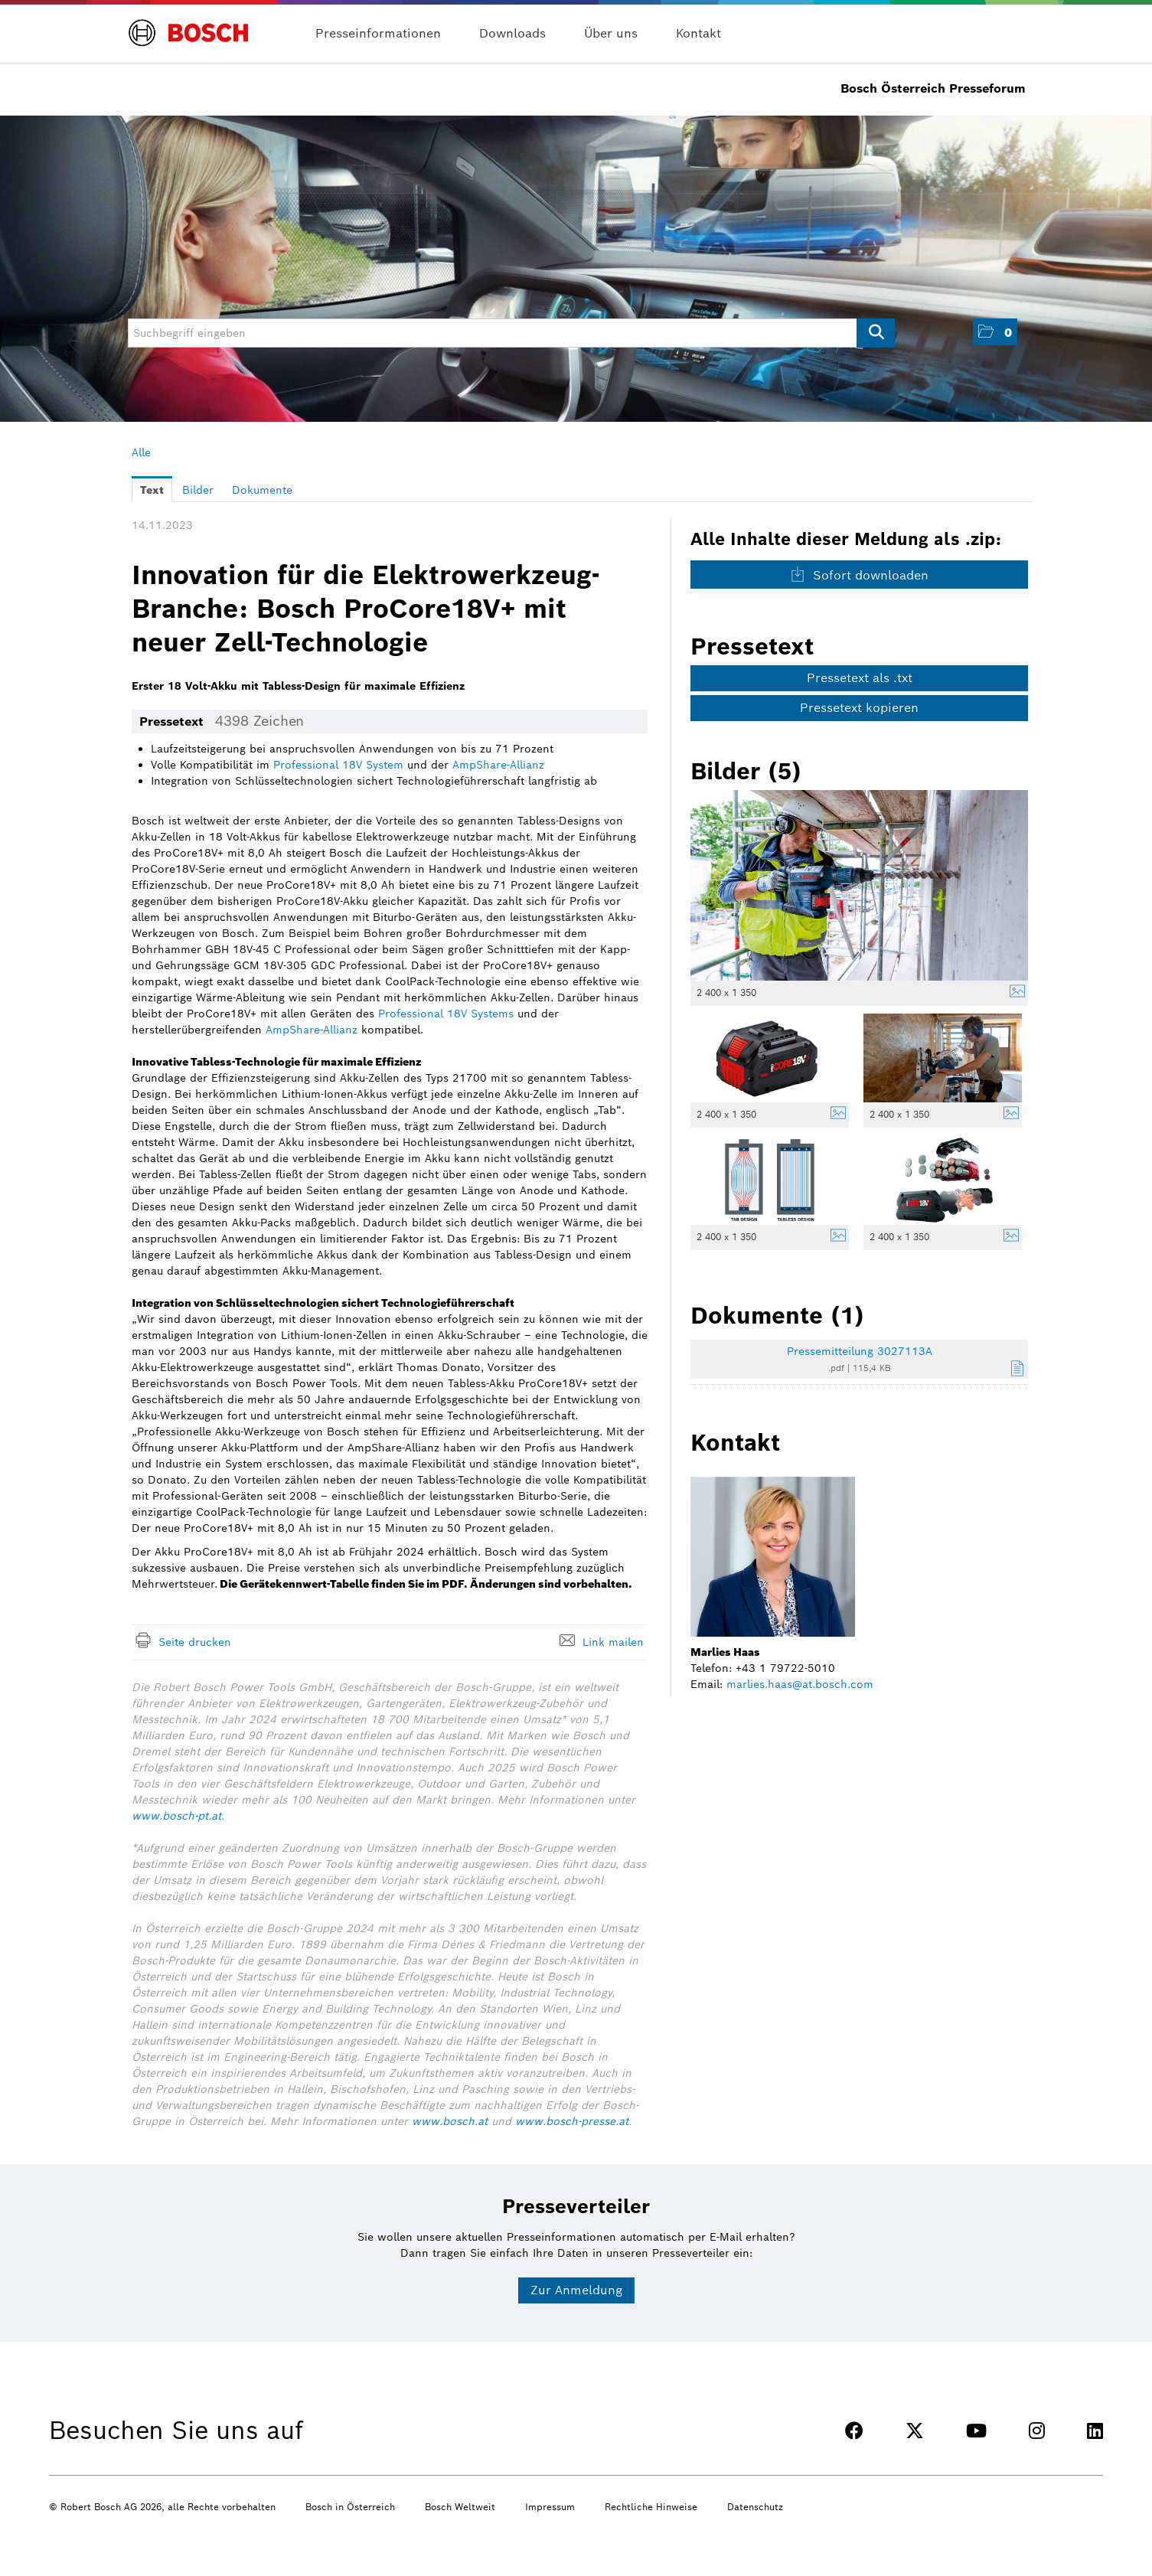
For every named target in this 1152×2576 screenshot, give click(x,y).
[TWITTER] (915, 2431)
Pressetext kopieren (859, 708)
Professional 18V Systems (446, 1013)
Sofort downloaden (859, 574)
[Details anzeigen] (1013, 993)
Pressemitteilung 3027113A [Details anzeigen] (859, 1351)
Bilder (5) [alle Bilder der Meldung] (745, 770)
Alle (141, 452)
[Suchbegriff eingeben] (511, 333)
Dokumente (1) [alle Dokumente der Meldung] (777, 1315)
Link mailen (613, 1642)
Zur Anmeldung (576, 2290)
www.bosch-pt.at (176, 1816)
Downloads (512, 33)
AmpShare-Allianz (498, 765)
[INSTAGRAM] (1037, 2431)
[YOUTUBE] (976, 2431)
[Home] (189, 24)
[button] (995, 331)
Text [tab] (152, 490)
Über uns (611, 33)
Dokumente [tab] (262, 490)
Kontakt (698, 33)
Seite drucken (194, 1642)
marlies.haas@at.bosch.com (799, 1684)
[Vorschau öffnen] (859, 885)
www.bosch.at (450, 2121)
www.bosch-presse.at (571, 2121)
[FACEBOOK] (854, 2431)
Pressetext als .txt (859, 678)
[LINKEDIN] (1095, 2431)
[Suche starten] (876, 333)
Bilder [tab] (198, 490)
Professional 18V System (338, 765)
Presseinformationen (378, 33)
